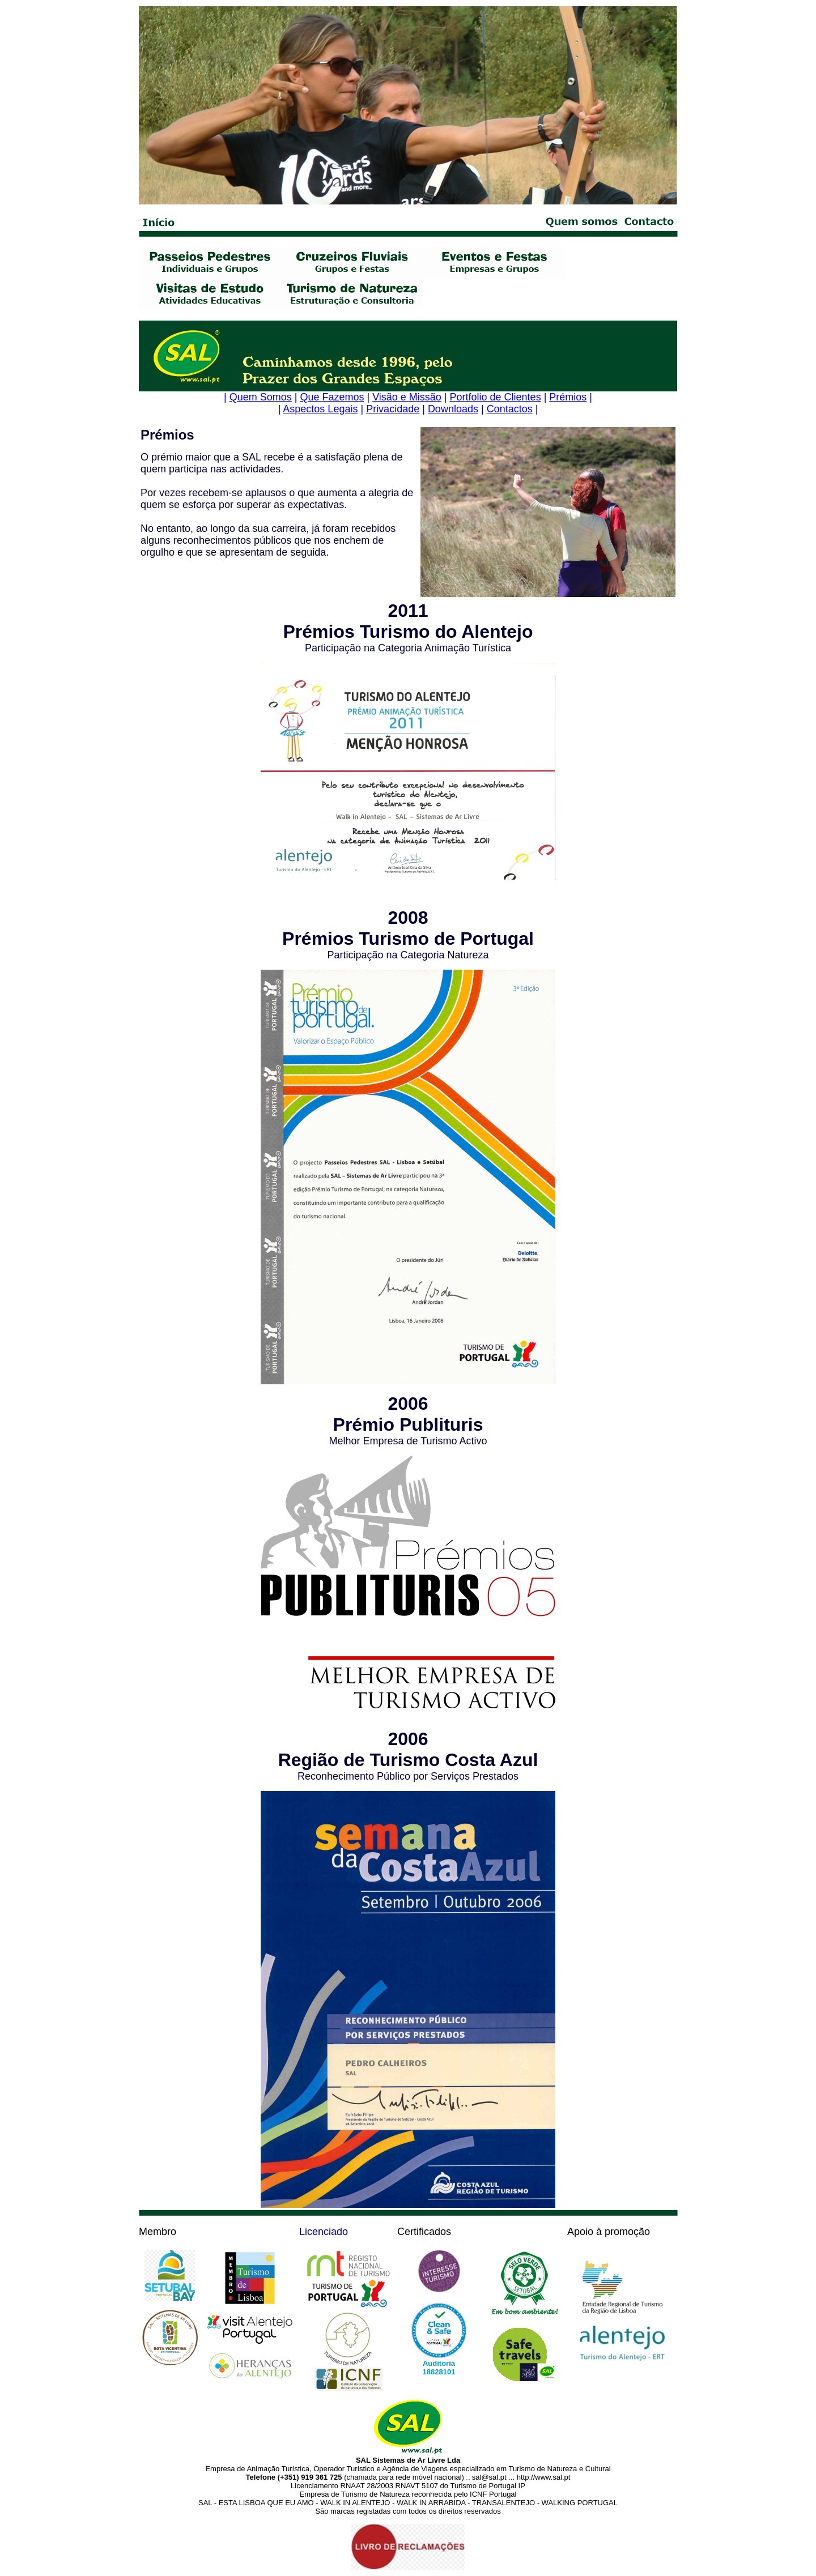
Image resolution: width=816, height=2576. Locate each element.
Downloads (453, 409)
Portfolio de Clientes (495, 397)
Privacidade (392, 409)
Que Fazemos (332, 397)
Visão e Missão (406, 397)
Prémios (567, 397)
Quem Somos (261, 397)
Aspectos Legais (320, 409)
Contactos (510, 409)
